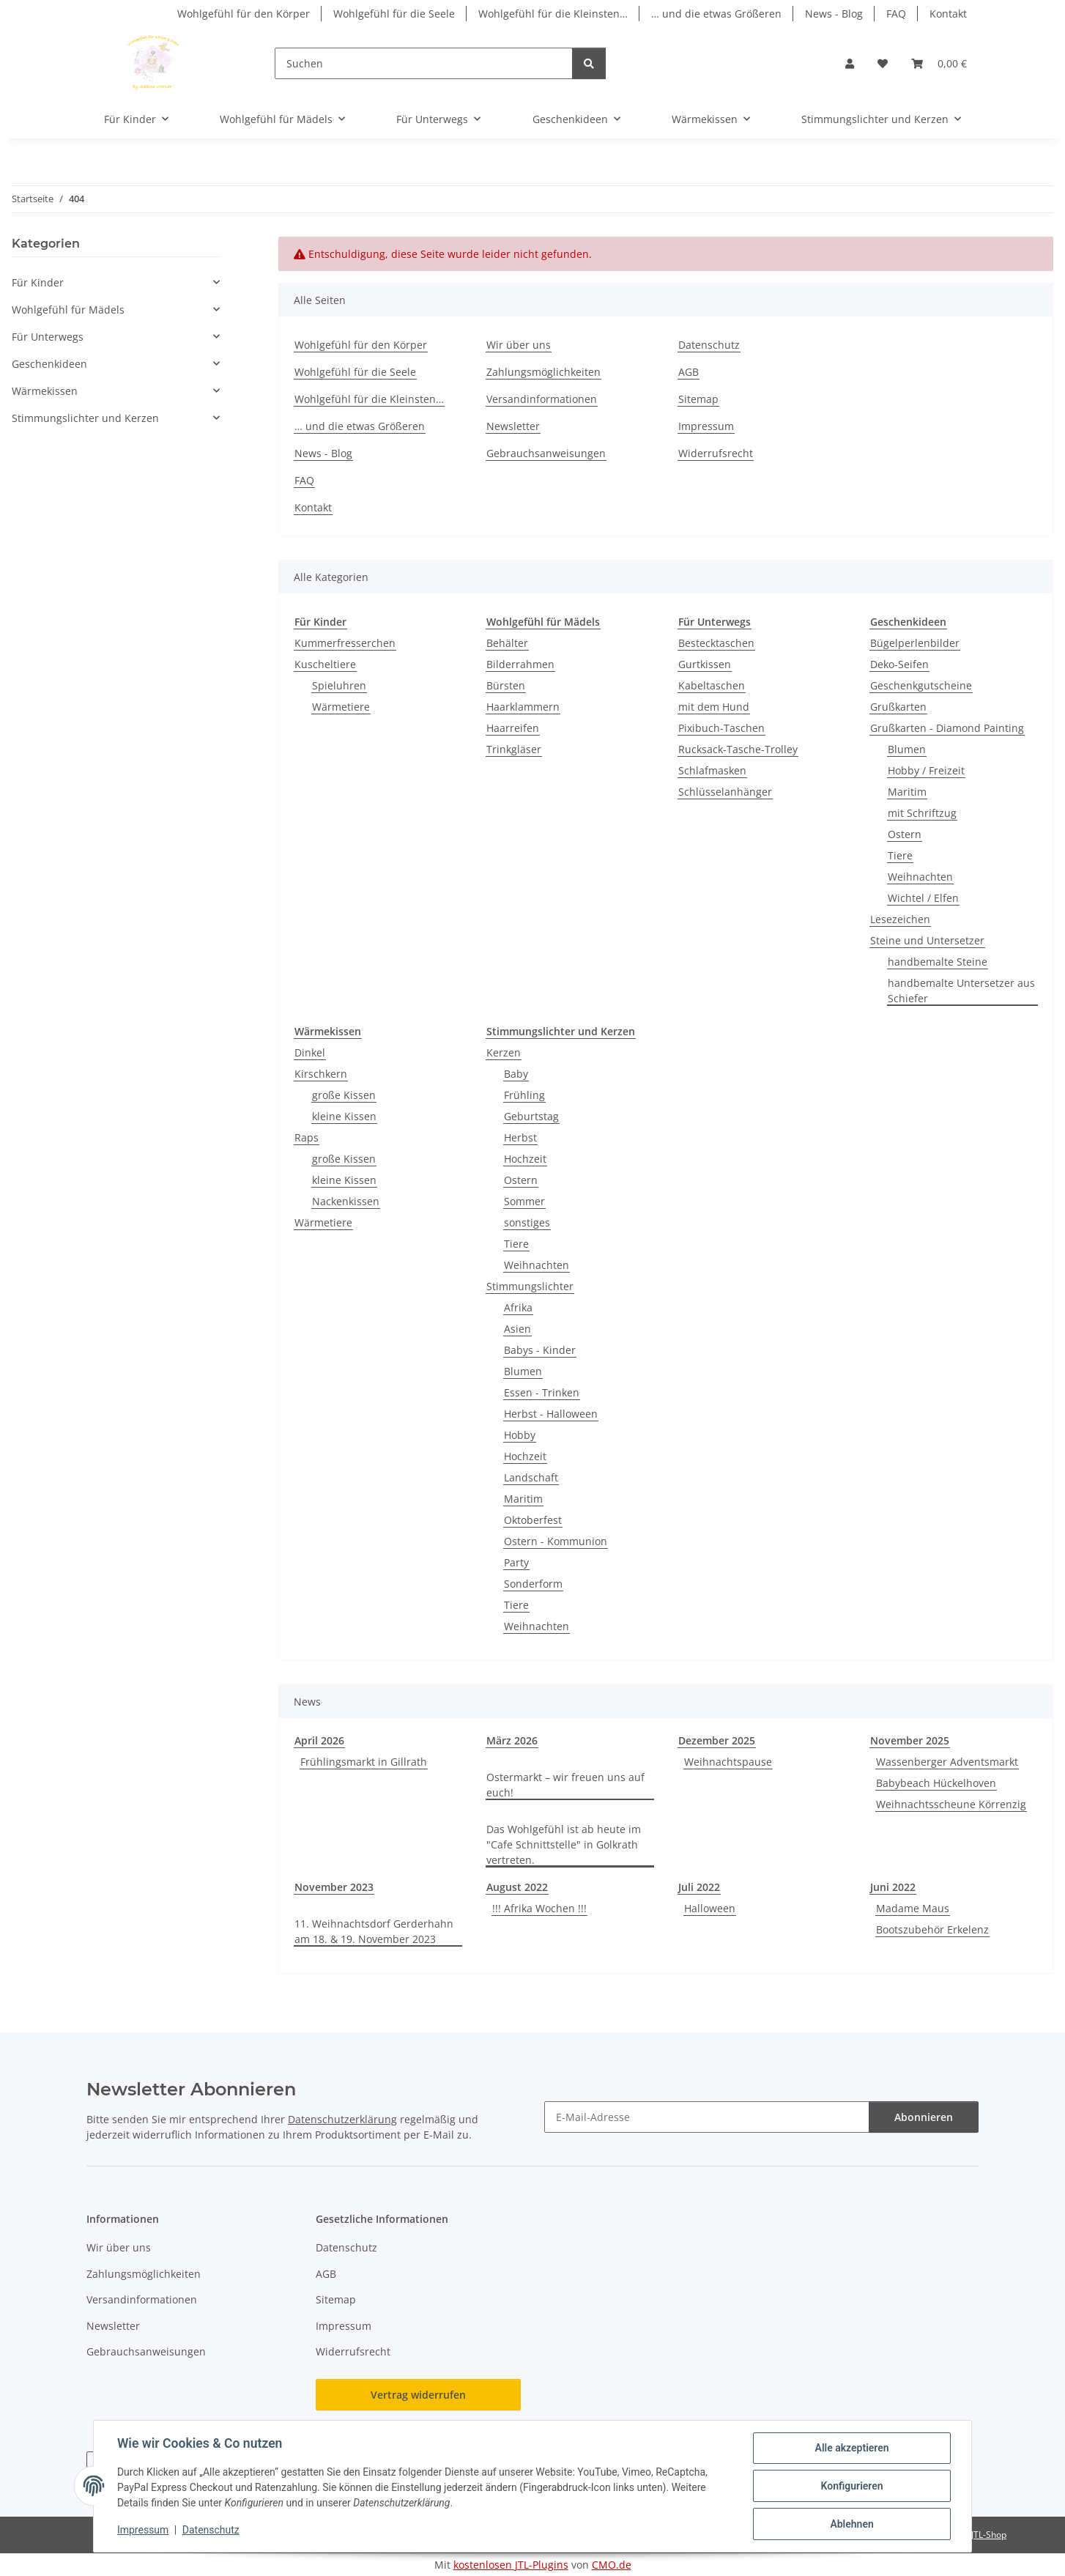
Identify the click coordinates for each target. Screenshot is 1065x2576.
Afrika (518, 1307)
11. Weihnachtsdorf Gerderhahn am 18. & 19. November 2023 (373, 1931)
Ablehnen (851, 2524)
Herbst (520, 1137)
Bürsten (505, 685)
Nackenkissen (345, 1201)
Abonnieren (923, 2117)
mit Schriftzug (922, 813)
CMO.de (611, 2565)
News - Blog (834, 14)
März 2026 (512, 1740)
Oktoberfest (533, 1520)
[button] (850, 63)
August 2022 (517, 1887)
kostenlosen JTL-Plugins (510, 2565)
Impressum (142, 2530)
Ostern (904, 834)
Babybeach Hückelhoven (936, 1783)
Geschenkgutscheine (921, 685)
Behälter (507, 643)
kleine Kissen (344, 1116)
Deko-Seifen (899, 664)
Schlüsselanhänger (725, 792)
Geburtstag (531, 1116)
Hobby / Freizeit (926, 770)
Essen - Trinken (541, 1392)
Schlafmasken (712, 770)
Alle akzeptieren (851, 2448)
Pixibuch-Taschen (721, 728)
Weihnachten (920, 877)
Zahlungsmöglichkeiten (543, 372)
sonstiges (527, 1222)
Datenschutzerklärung (342, 2119)
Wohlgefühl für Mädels (68, 310)
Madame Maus (912, 1908)
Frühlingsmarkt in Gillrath (363, 1762)
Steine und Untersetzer (927, 940)
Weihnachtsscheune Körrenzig (951, 1804)
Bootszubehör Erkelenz (932, 1929)
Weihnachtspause (728, 1762)
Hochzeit (525, 1159)
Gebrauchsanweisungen (546, 453)
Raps (306, 1137)
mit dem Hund (713, 707)
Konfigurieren (851, 2486)
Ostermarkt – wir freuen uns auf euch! (565, 1784)
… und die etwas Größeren (716, 14)
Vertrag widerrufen (418, 2395)
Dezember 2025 (716, 1740)
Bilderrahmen (520, 664)
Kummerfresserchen (345, 643)
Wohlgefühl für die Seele (394, 14)
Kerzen (503, 1052)
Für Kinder (38, 282)
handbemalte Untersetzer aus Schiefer (961, 990)
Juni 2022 (893, 1887)
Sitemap (698, 399)
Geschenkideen (49, 364)
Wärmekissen (45, 391)
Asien (517, 1329)
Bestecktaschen (716, 643)
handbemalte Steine (937, 962)
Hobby (519, 1435)
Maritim (907, 792)
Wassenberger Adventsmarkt (947, 1762)
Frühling (524, 1095)
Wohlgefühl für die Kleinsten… (553, 14)
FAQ (896, 14)
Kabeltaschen (711, 685)
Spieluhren (339, 685)
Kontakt (948, 14)
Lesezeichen (900, 919)
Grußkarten (898, 707)
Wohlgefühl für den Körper (243, 14)
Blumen (907, 749)
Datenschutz (211, 2530)
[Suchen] (424, 63)
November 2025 (909, 1740)
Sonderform (533, 1584)
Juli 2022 (699, 1887)
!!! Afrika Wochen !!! (539, 1908)
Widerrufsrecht (715, 453)
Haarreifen (512, 728)
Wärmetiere (341, 707)
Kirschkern (320, 1074)
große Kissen (344, 1095)
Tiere (900, 855)
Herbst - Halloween (551, 1414)
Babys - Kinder (540, 1350)
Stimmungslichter (530, 1286)
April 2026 (319, 1740)
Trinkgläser (513, 749)
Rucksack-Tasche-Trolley (738, 749)
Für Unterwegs (48, 337)
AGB (688, 372)
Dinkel (309, 1052)
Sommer (524, 1201)
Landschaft (531, 1477)
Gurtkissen (704, 664)
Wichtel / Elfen (923, 898)
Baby (516, 1074)
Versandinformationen (541, 399)
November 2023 (334, 1887)
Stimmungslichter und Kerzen (85, 418)
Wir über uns (518, 345)
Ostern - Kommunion (555, 1541)
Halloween (709, 1908)
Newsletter (513, 426)
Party (516, 1562)
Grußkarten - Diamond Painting (947, 728)
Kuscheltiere (325, 664)
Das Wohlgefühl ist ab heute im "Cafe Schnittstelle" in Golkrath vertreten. (563, 1844)
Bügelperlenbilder (915, 643)
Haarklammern (523, 707)
